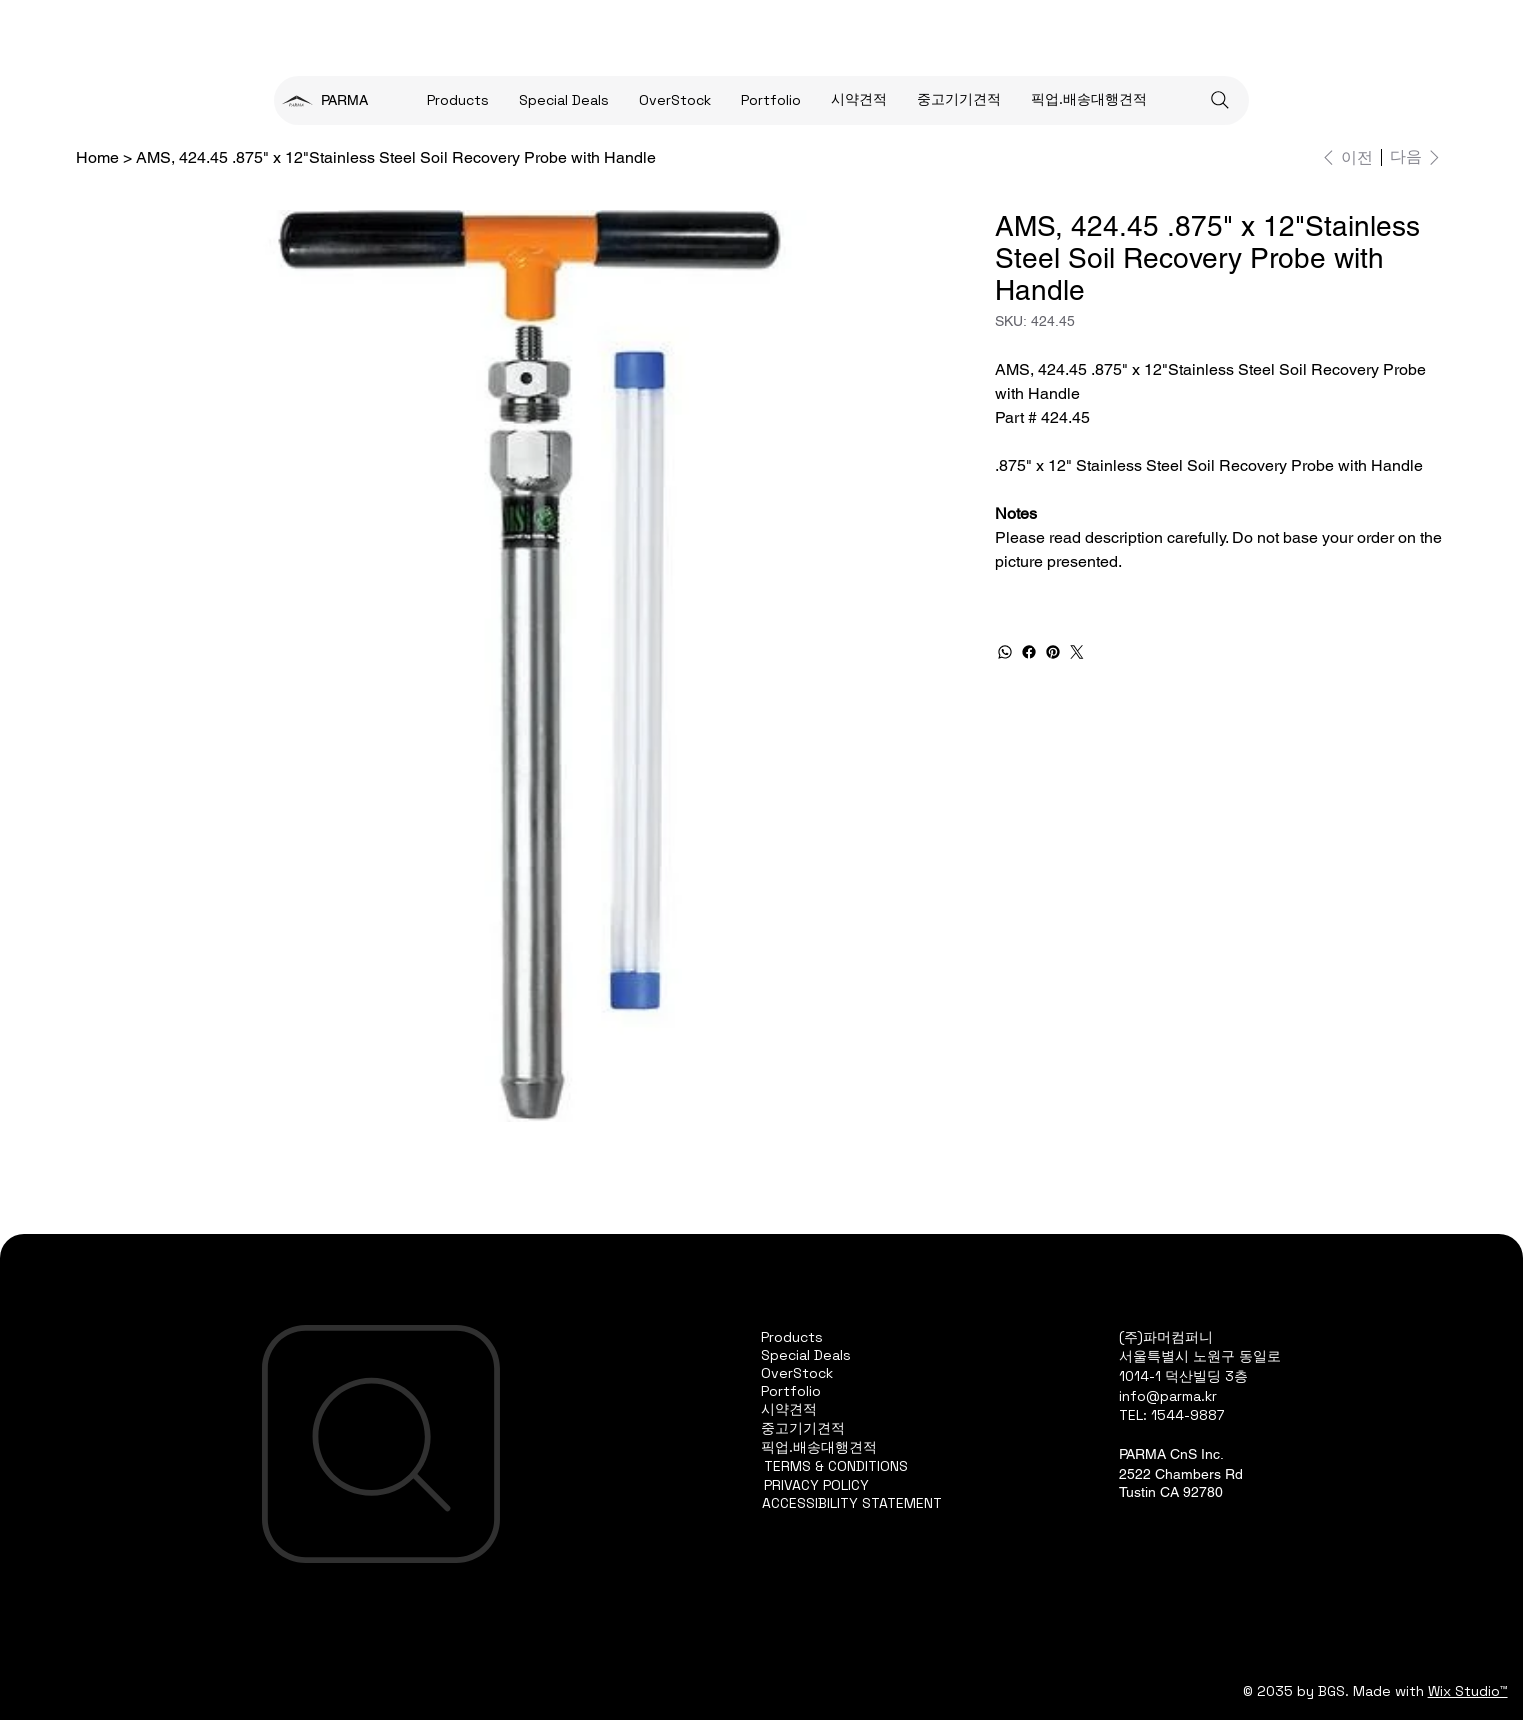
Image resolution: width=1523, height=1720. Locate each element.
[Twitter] (1077, 652)
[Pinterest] (1053, 652)
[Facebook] (1029, 652)
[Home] (97, 157)
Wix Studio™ (1468, 1691)
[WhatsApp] (1005, 652)
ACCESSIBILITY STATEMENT (852, 1503)
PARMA (344, 100)
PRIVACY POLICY (816, 1485)
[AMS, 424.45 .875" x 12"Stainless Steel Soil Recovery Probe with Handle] (396, 157)
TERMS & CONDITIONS (836, 1466)
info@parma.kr (1168, 1396)
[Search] (1220, 100)
